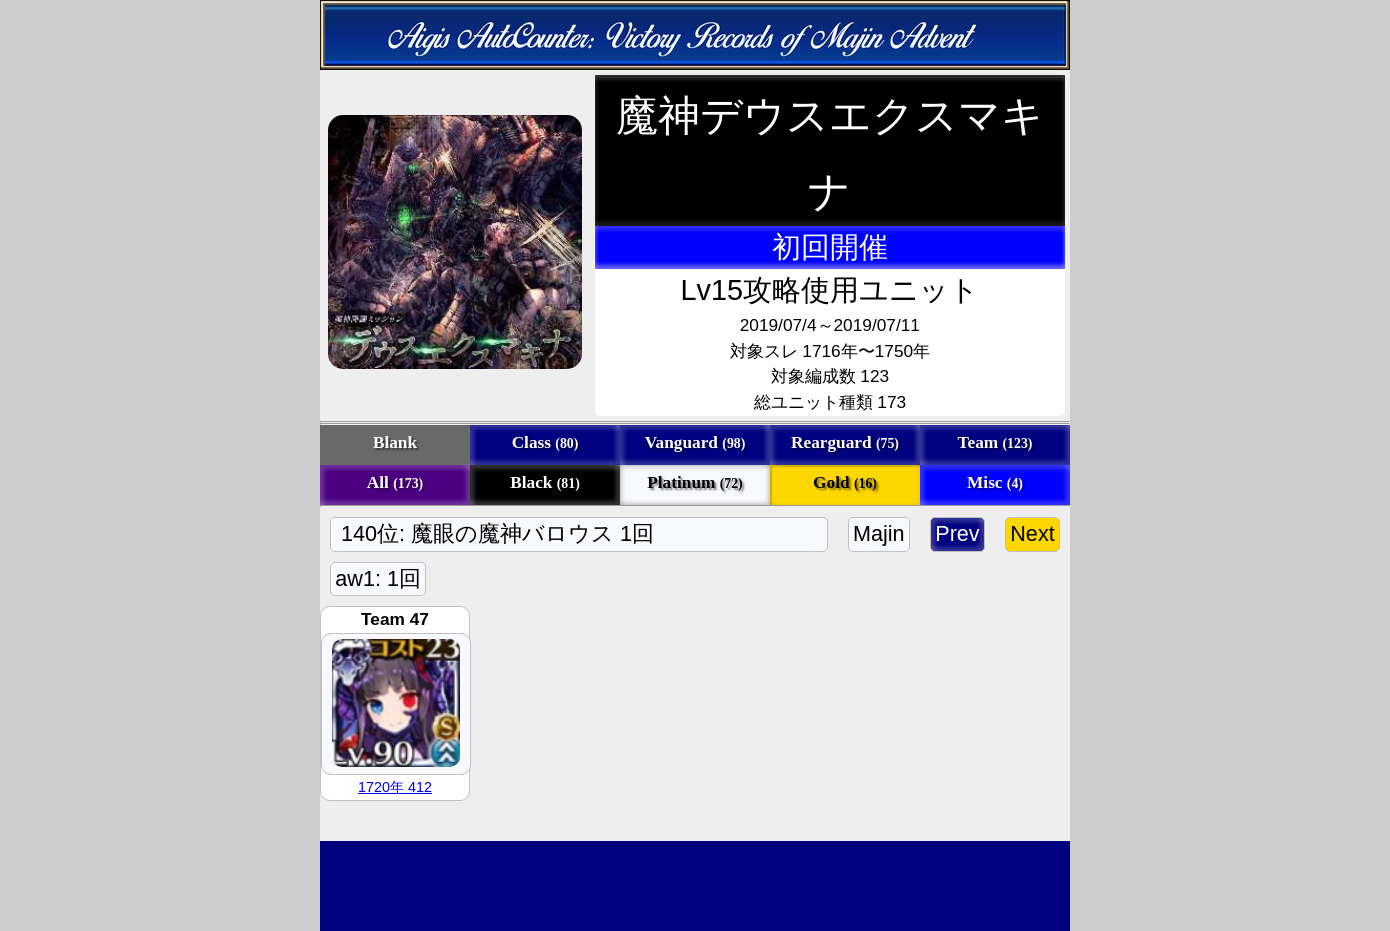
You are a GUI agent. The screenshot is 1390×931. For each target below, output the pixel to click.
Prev (957, 533)
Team (995, 442)
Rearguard (845, 442)
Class (545, 442)
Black (545, 482)
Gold (845, 482)
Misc (995, 482)
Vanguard (695, 442)
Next (1032, 533)
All (395, 482)
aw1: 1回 (378, 578)
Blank (395, 442)
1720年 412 (395, 787)
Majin (879, 533)
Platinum (694, 482)
